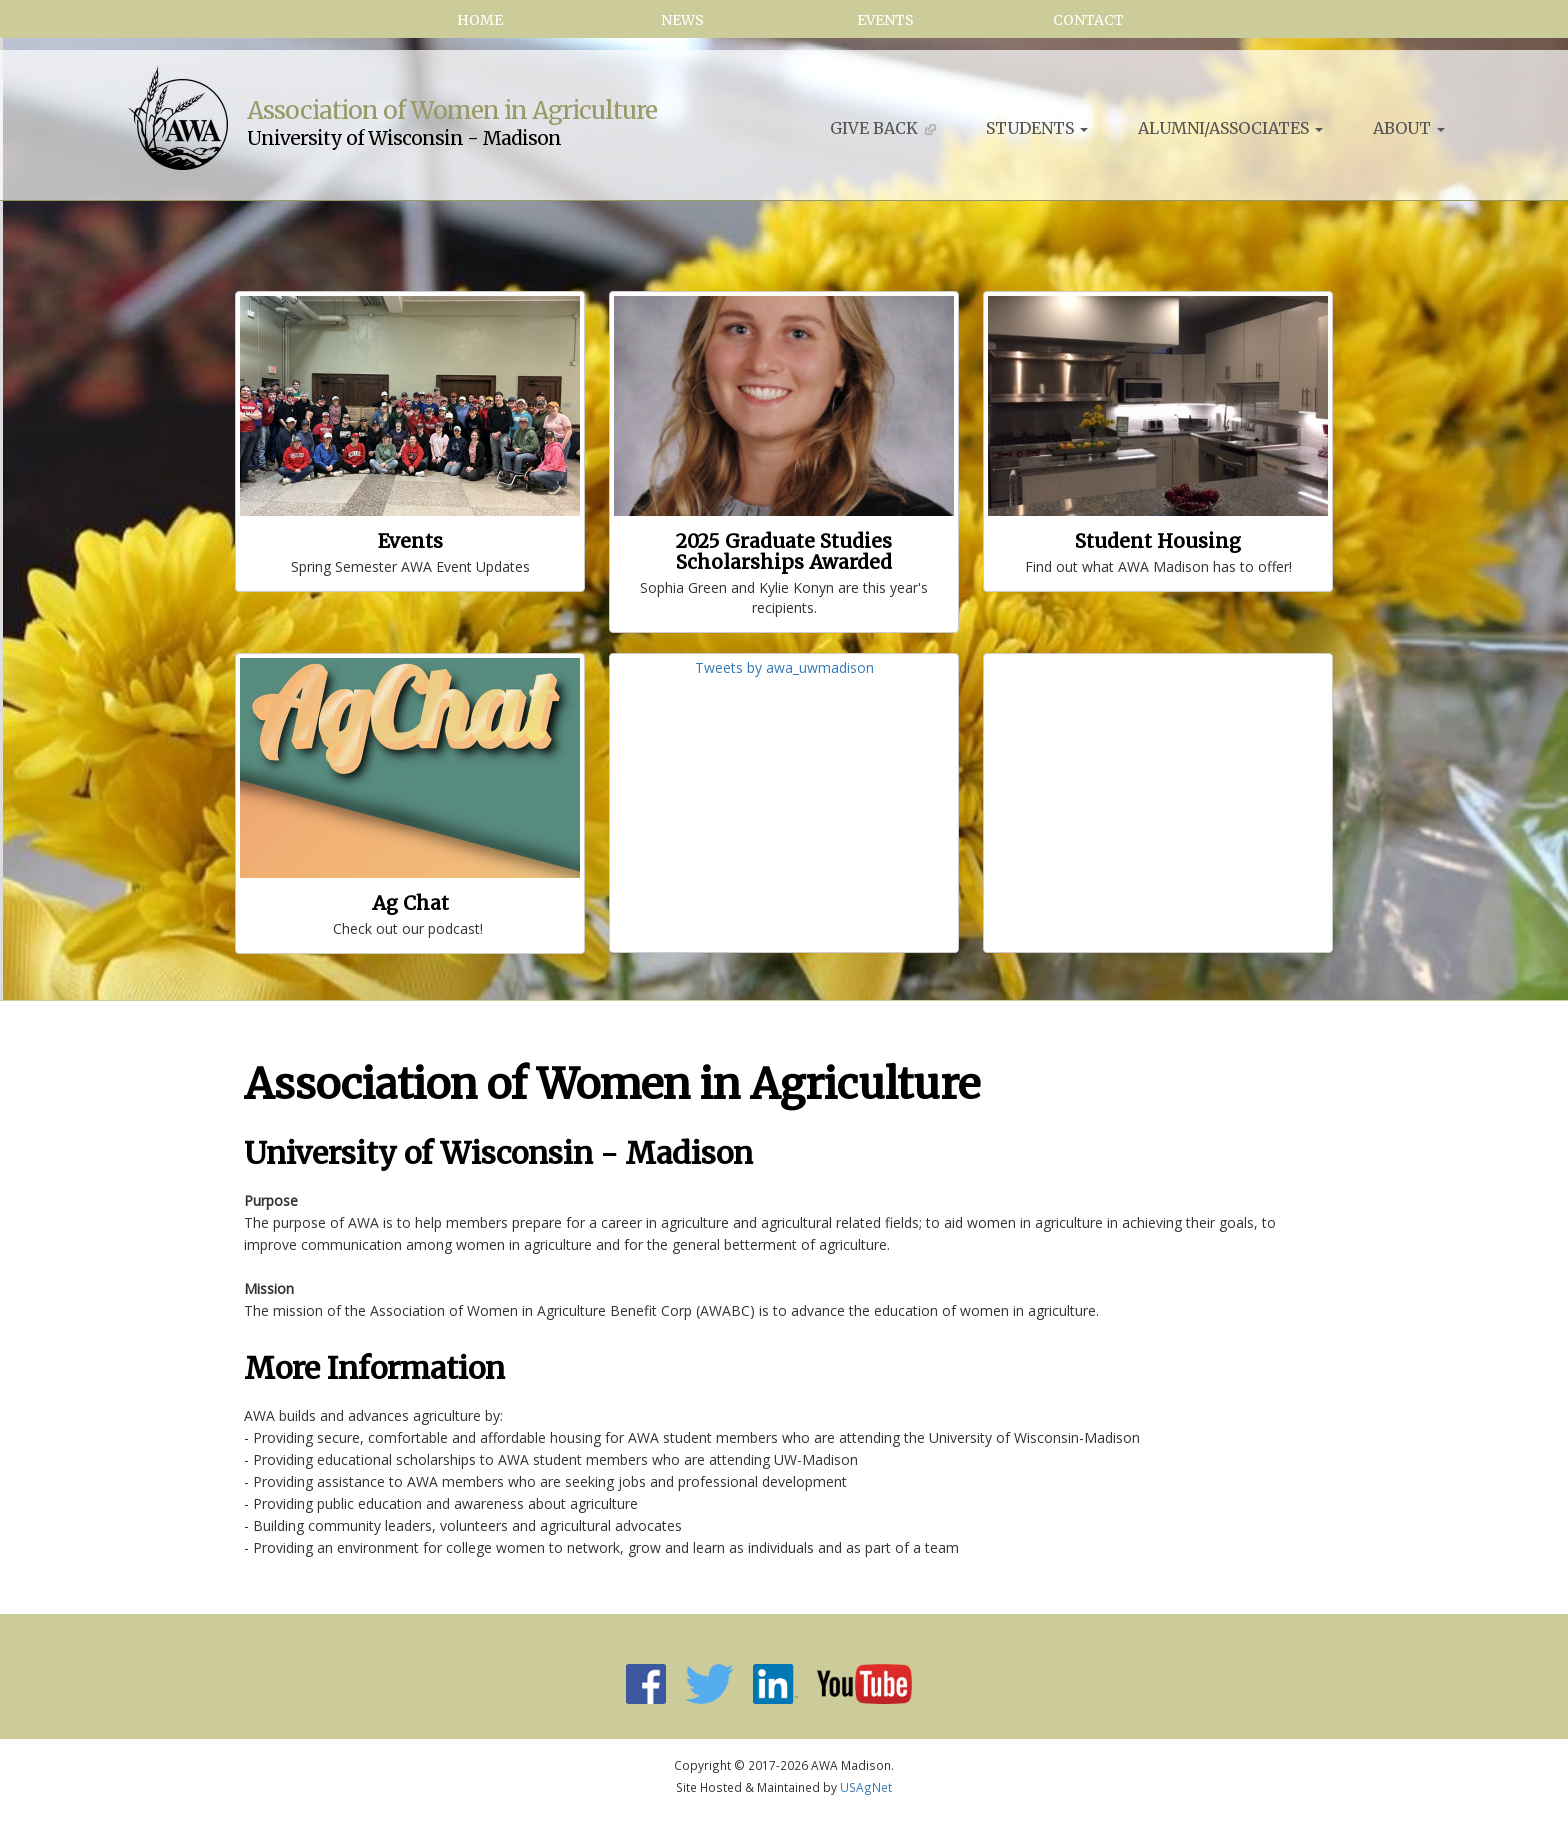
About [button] (1409, 128)
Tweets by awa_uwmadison (784, 667)
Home (480, 20)
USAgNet (866, 1787)
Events (885, 20)
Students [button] (1037, 128)
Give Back (883, 128)
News (682, 20)
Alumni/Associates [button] (1230, 128)
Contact (1088, 20)
